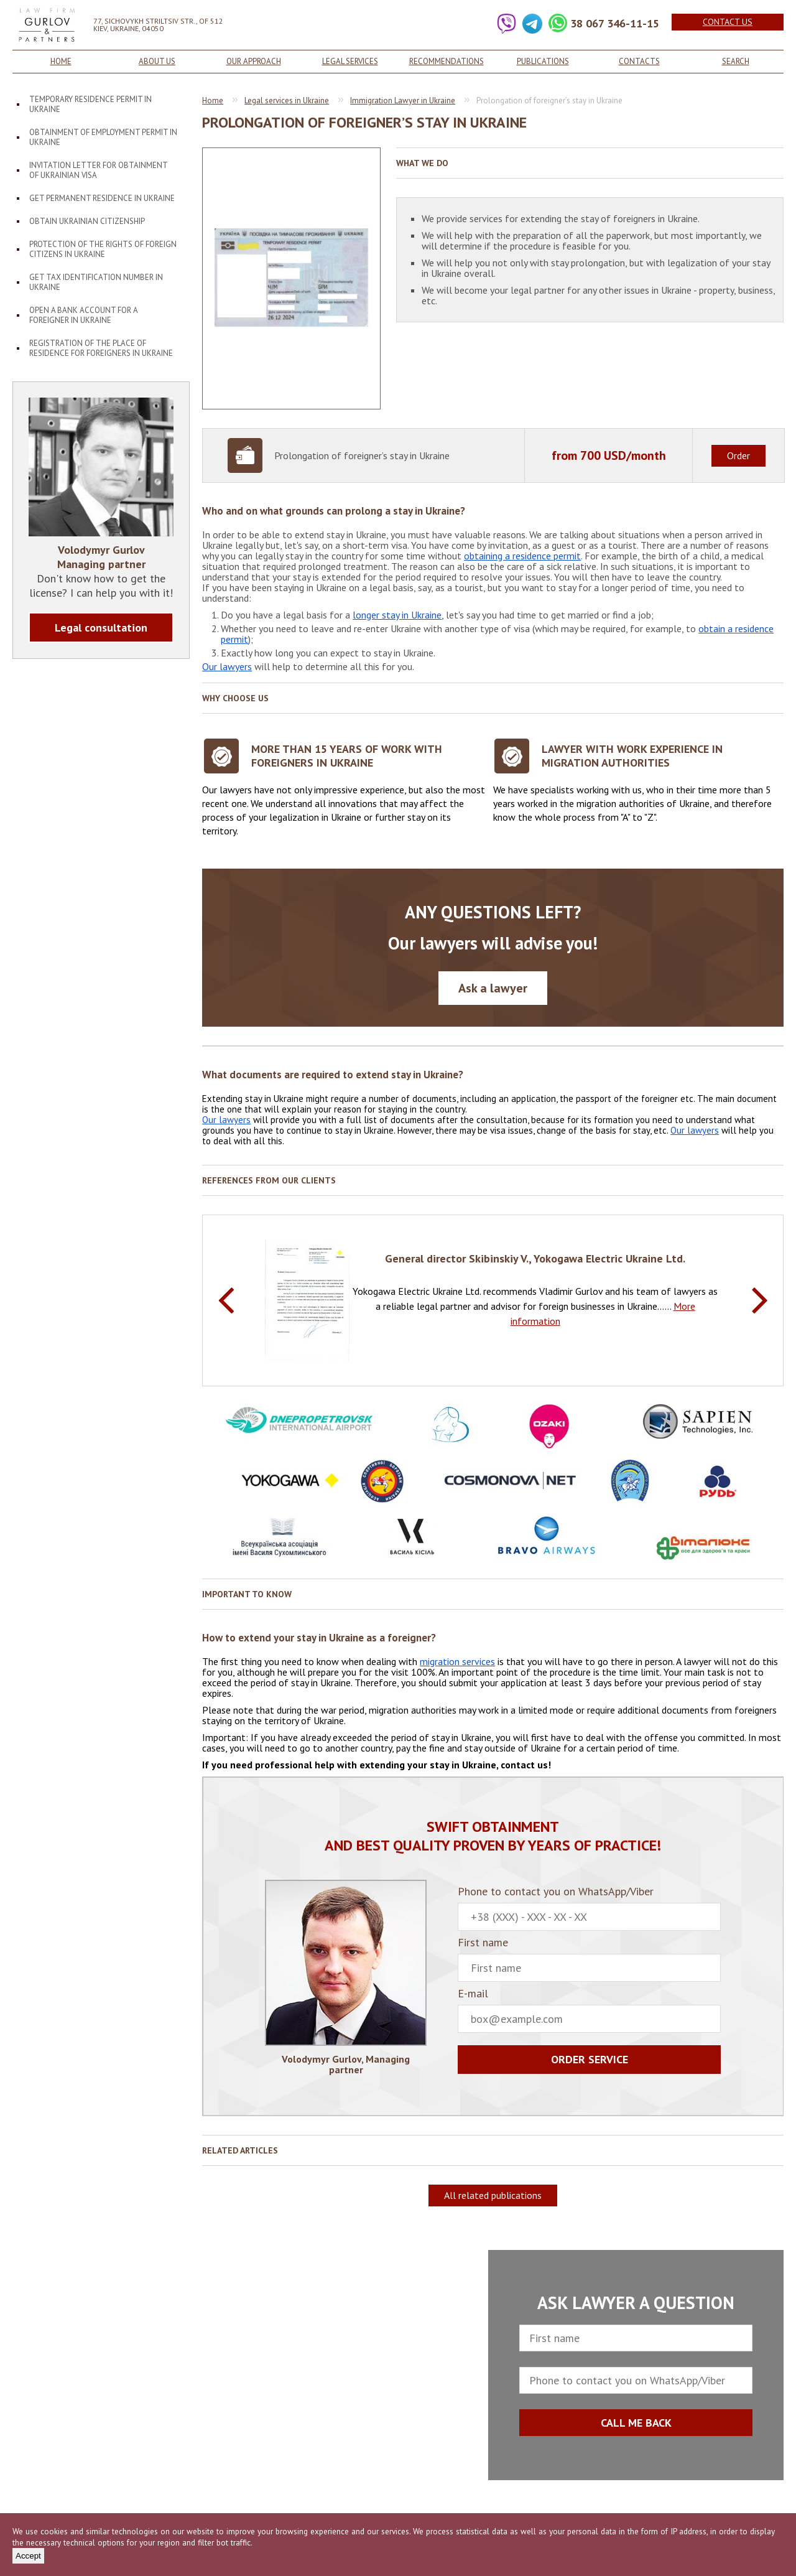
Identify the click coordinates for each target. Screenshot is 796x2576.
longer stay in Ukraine (397, 615)
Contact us (727, 21)
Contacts (639, 61)
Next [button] (759, 1300)
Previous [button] (226, 1300)
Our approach (253, 61)
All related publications (493, 2195)
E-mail (589, 2010)
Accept (28, 2555)
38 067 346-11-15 (614, 23)
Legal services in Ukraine (286, 100)
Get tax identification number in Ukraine (96, 282)
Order (738, 455)
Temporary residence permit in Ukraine (90, 104)
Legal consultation (101, 627)
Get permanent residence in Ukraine (102, 198)
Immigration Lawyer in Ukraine (402, 100)
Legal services (350, 61)
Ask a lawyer (492, 988)
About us (157, 61)
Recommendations (446, 61)
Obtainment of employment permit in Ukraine (103, 137)
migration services (457, 1661)
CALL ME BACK (636, 2422)
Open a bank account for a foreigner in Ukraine (83, 315)
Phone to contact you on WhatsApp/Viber (589, 1908)
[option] (493, 1300)
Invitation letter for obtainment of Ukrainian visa (98, 170)
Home (61, 61)
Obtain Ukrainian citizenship (87, 221)
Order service (589, 2059)
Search (735, 61)
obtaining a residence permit (522, 555)
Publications (543, 61)
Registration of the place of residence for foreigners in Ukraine (101, 348)
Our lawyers (227, 666)
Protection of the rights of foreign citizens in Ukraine (103, 249)
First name (589, 1959)
